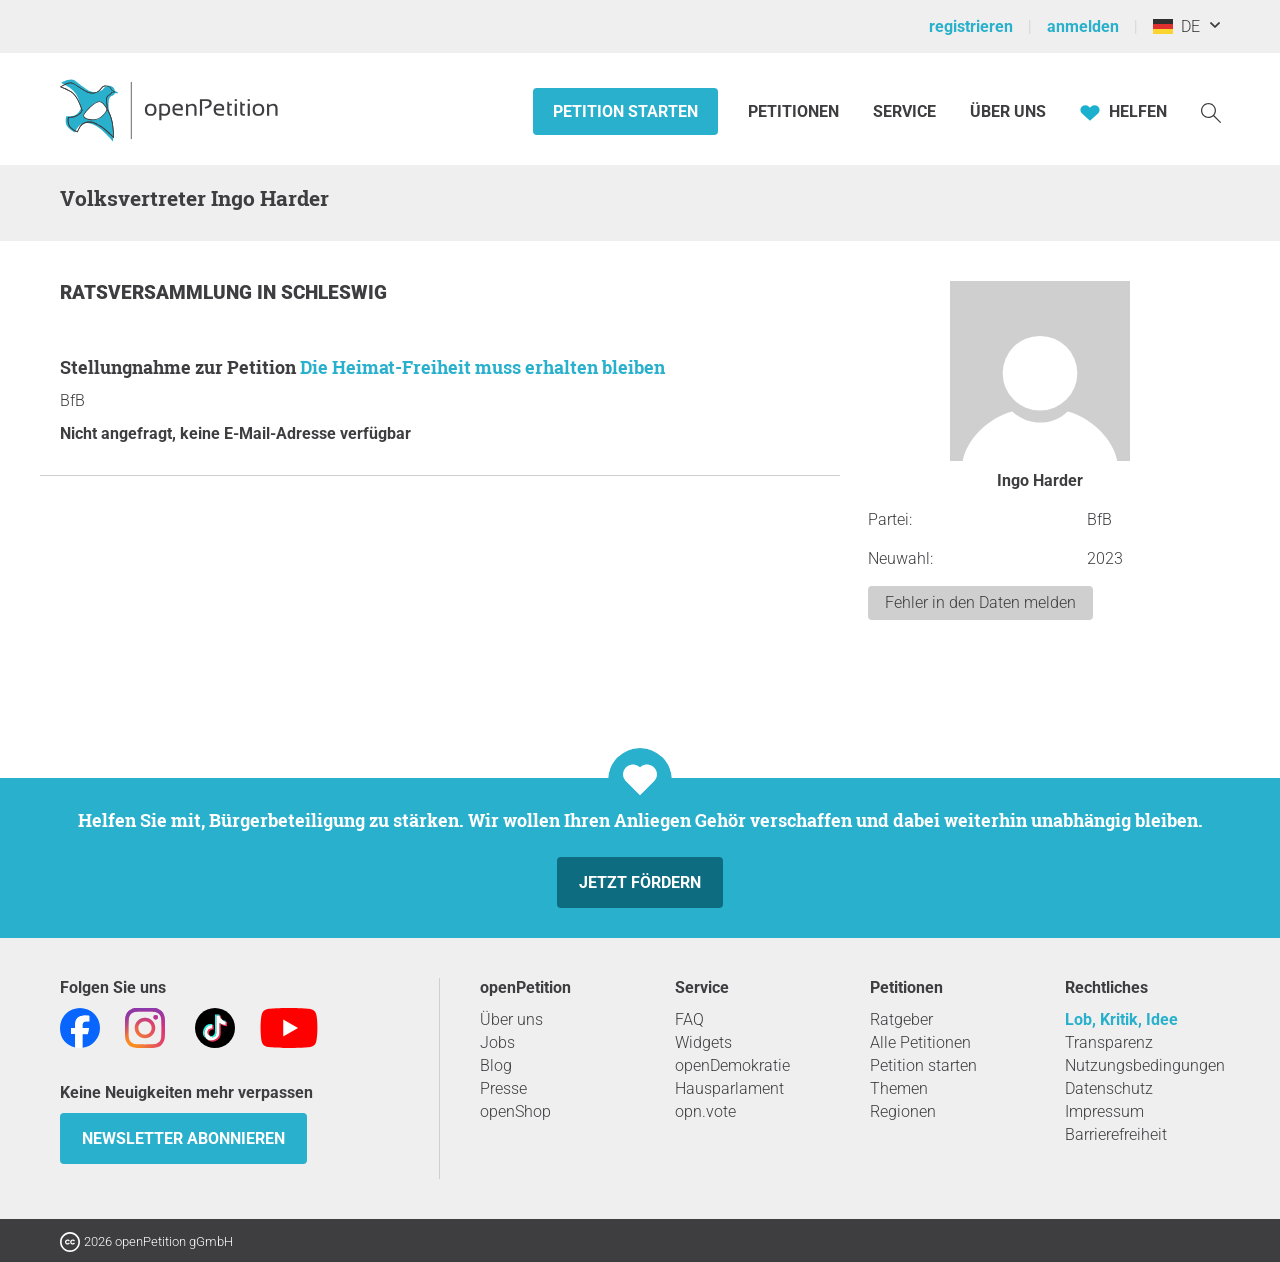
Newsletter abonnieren (183, 1138)
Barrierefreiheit (1116, 1134)
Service (904, 111)
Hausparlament (729, 1088)
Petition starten (625, 111)
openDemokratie (732, 1065)
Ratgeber (901, 1019)
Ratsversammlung (158, 292)
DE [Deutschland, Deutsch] (1176, 26)
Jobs (497, 1042)
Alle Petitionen (920, 1042)
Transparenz (1109, 1042)
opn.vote (705, 1111)
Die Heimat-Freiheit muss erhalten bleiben (482, 367)
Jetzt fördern (640, 882)
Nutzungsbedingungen (1145, 1065)
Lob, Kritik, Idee (1121, 1019)
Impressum (1104, 1111)
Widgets (703, 1042)
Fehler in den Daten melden (980, 602)
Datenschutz (1109, 1088)
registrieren (971, 26)
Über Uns (1008, 111)
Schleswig (334, 292)
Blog (496, 1065)
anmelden (1083, 26)
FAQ (689, 1019)
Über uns (511, 1019)
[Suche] (1211, 111)
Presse (503, 1088)
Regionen (903, 1111)
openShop (515, 1111)
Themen (899, 1088)
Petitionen (795, 111)
